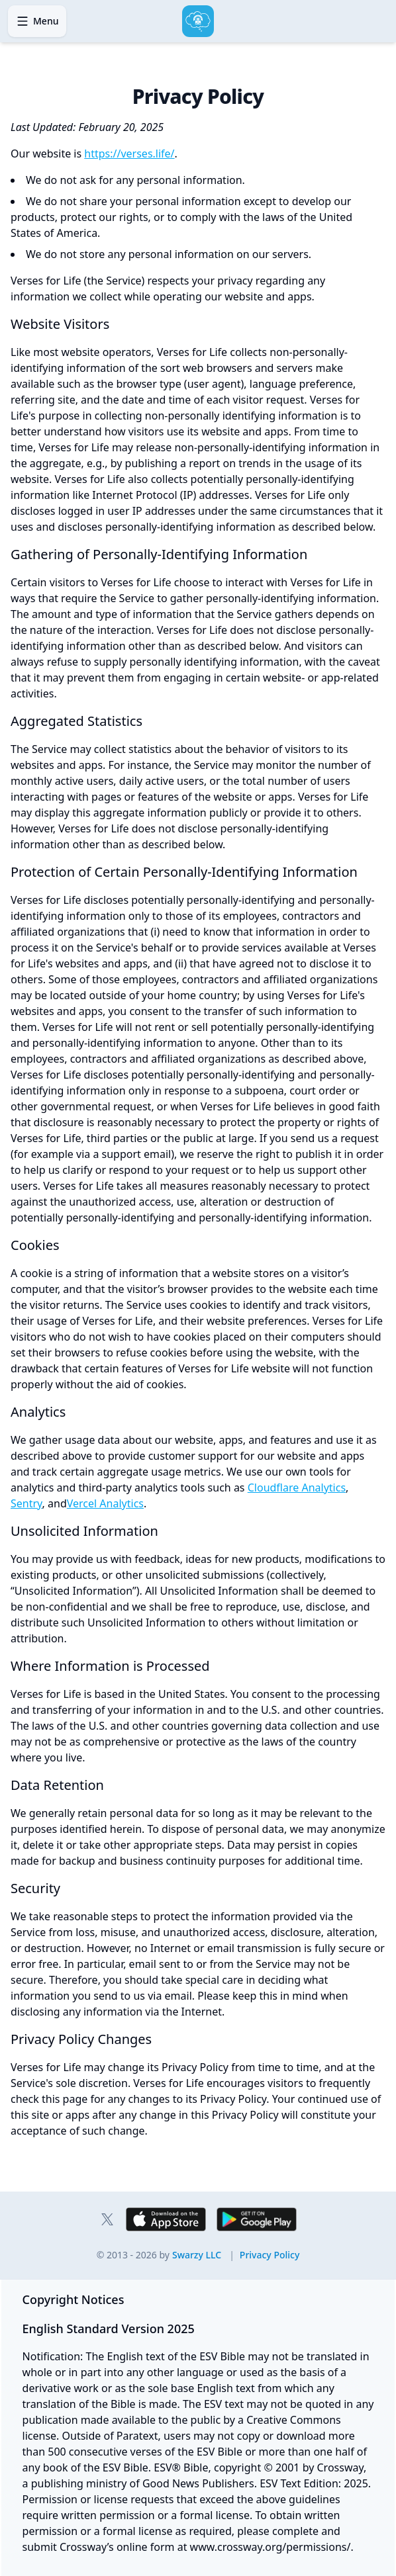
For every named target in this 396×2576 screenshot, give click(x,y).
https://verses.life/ (129, 153)
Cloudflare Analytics (297, 1487)
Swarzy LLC (196, 2254)
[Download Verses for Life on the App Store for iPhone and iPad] (166, 2219)
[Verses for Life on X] (107, 2219)
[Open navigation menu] (37, 21)
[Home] (198, 21)
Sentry (26, 1503)
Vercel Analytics (105, 1503)
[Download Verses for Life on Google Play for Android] (257, 2219)
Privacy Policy (269, 2254)
